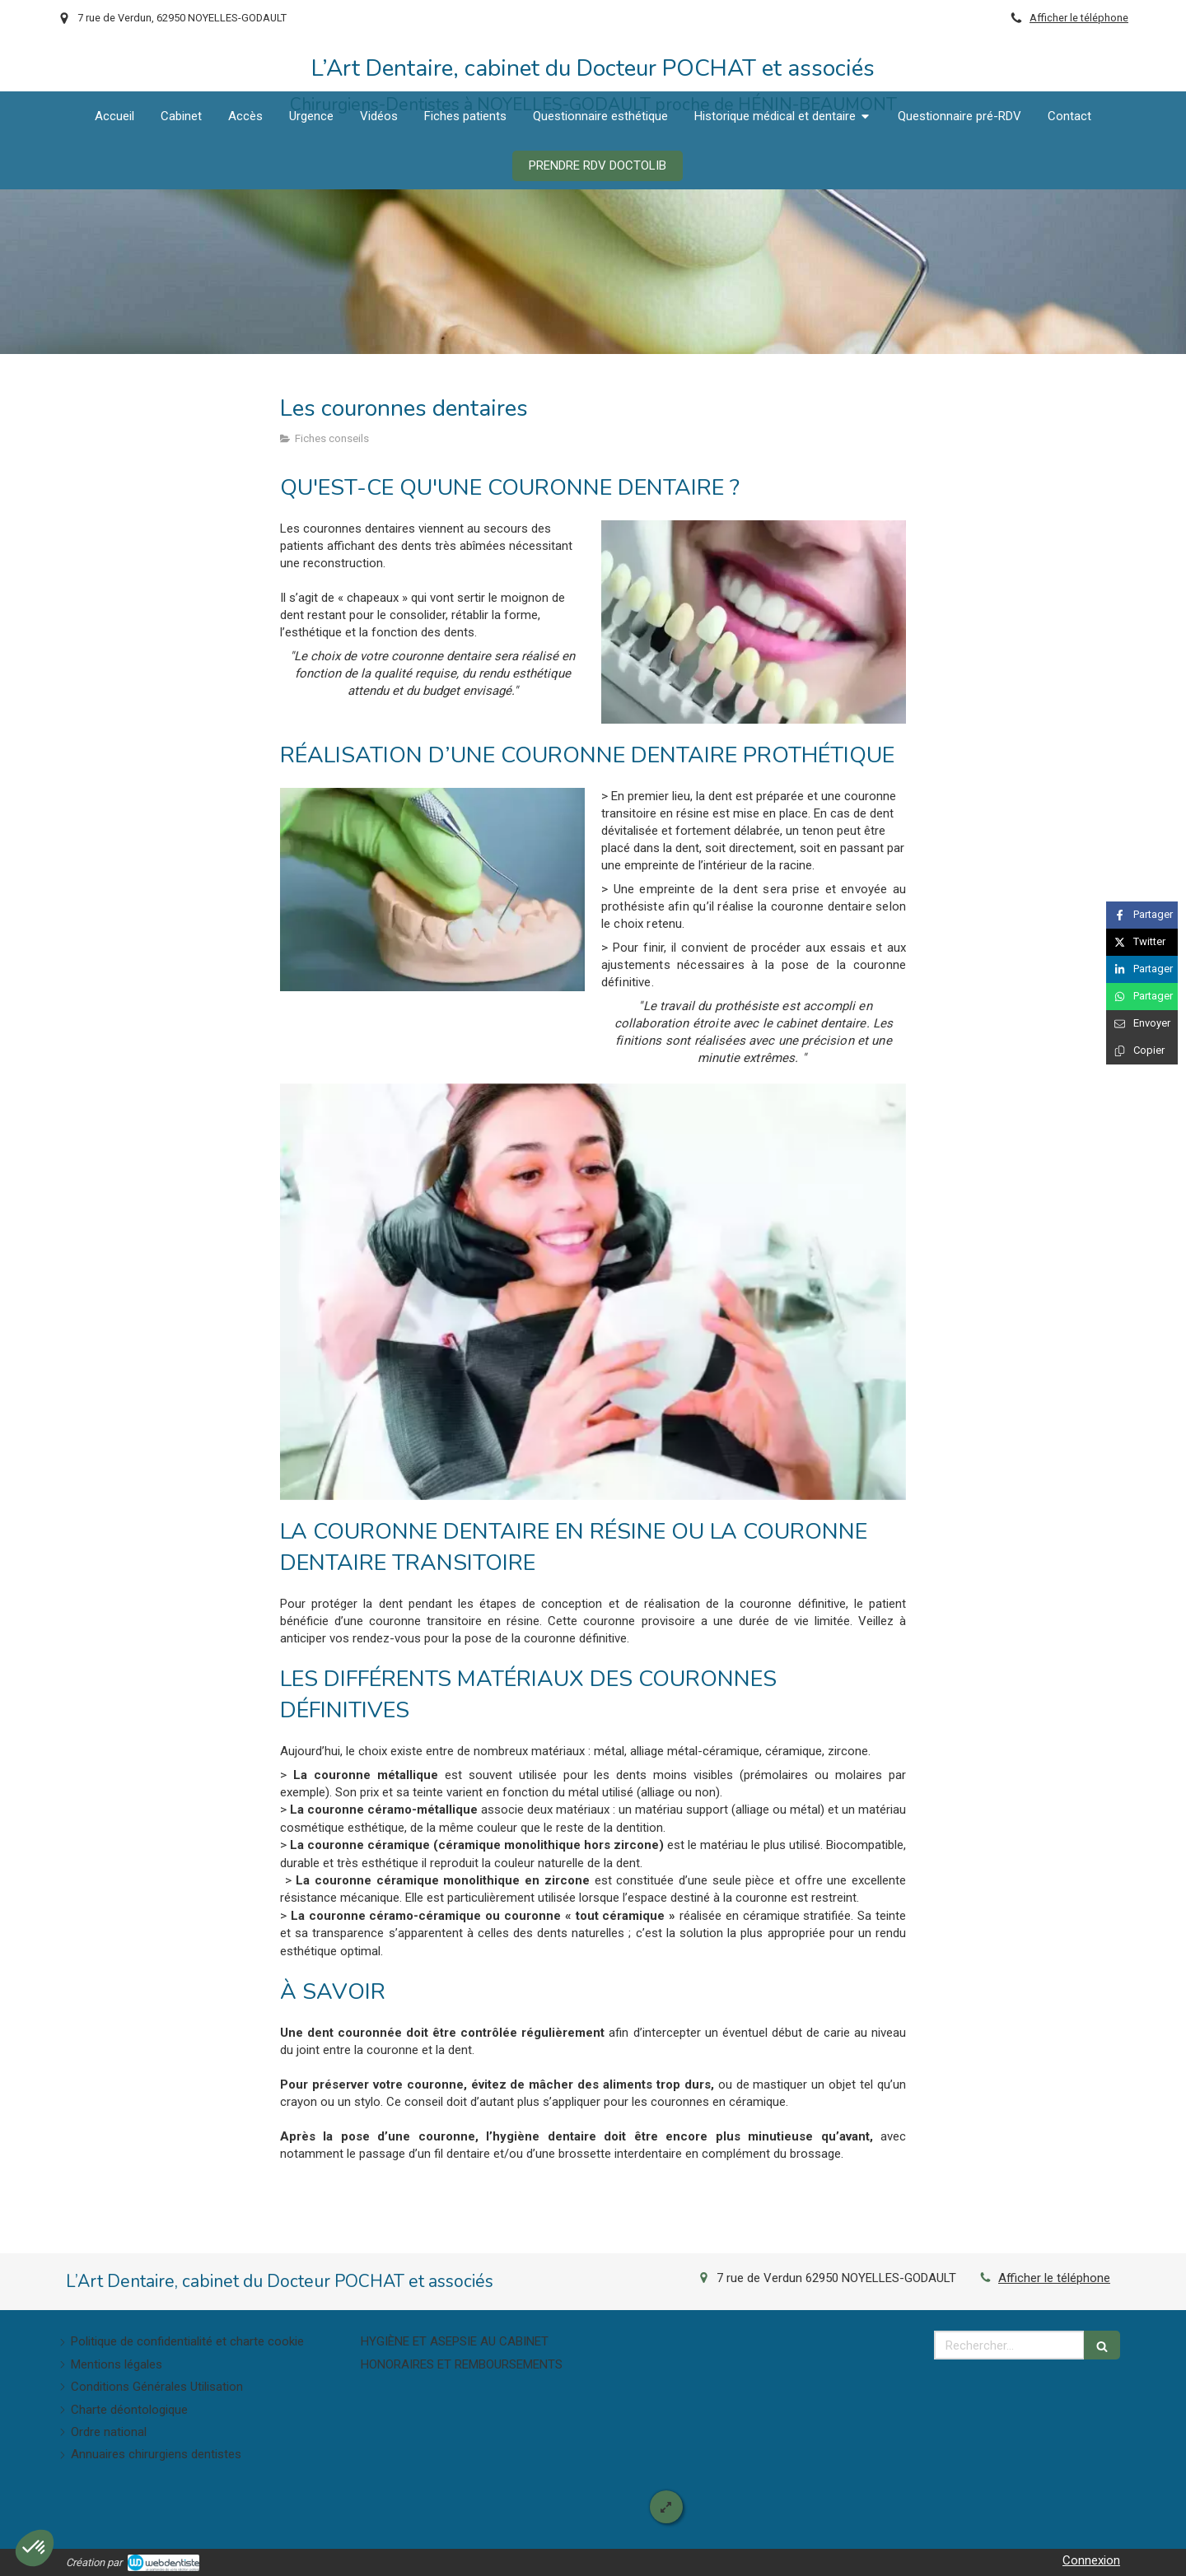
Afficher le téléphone (1079, 18)
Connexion (1091, 2560)
